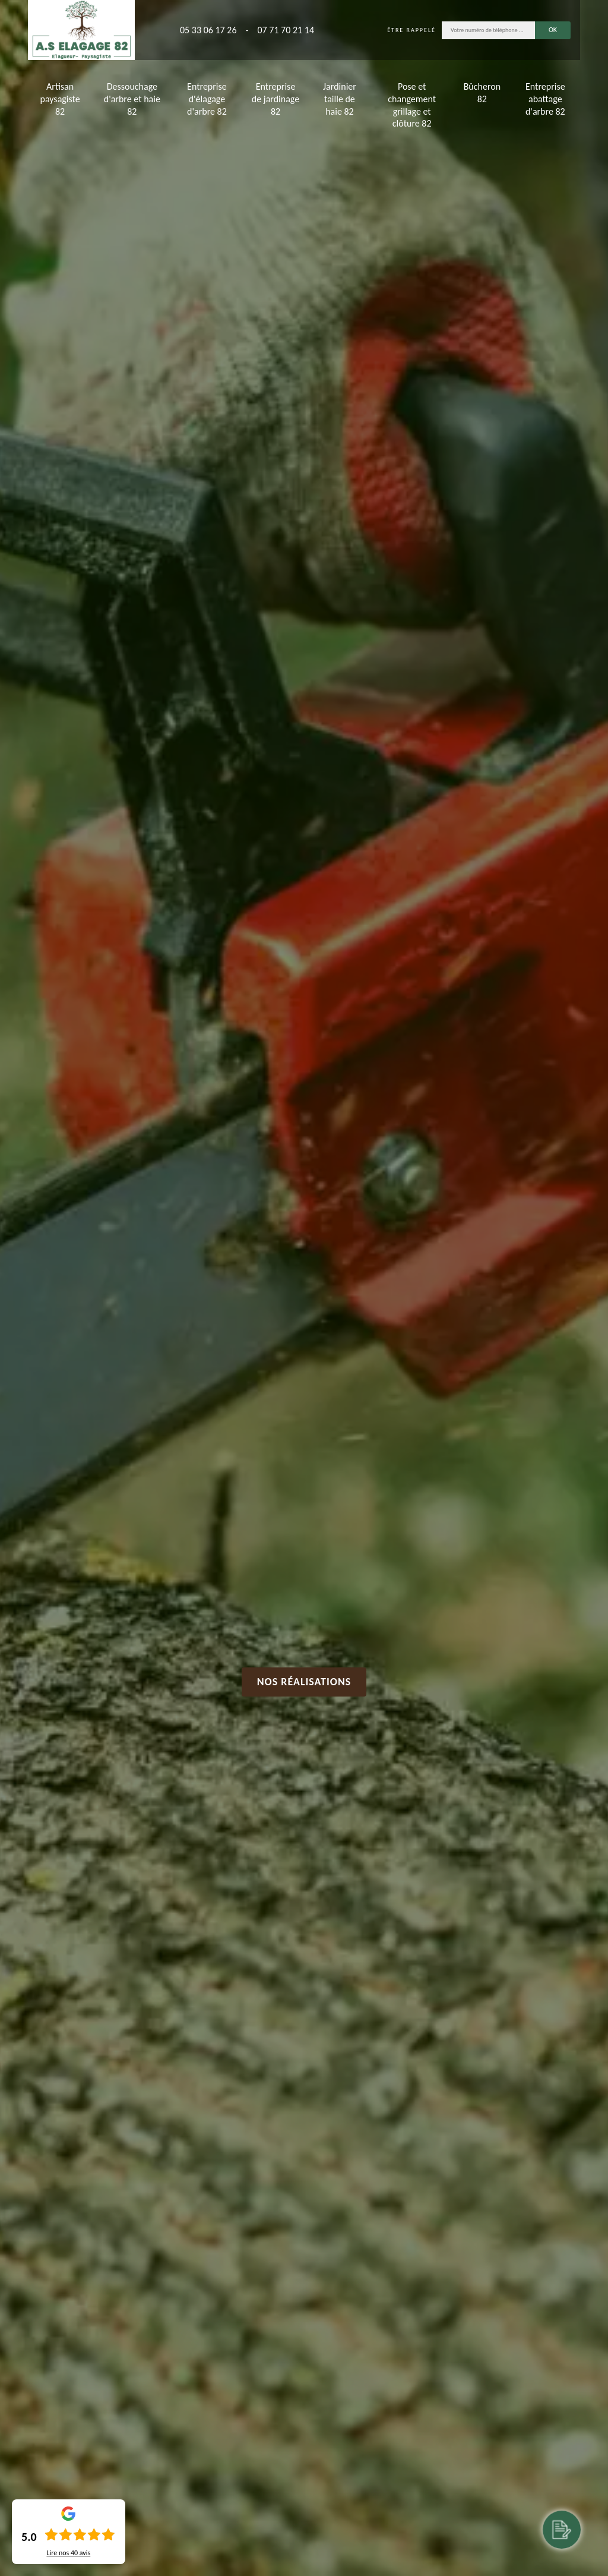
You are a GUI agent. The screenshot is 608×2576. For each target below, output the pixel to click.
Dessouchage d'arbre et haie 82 (132, 99)
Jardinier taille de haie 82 (339, 99)
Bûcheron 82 (482, 93)
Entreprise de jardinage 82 (275, 99)
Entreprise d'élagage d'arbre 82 (207, 99)
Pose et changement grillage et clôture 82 (412, 105)
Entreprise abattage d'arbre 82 (545, 99)
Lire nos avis (68, 2553)
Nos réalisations (304, 1681)
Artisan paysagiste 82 (60, 99)
